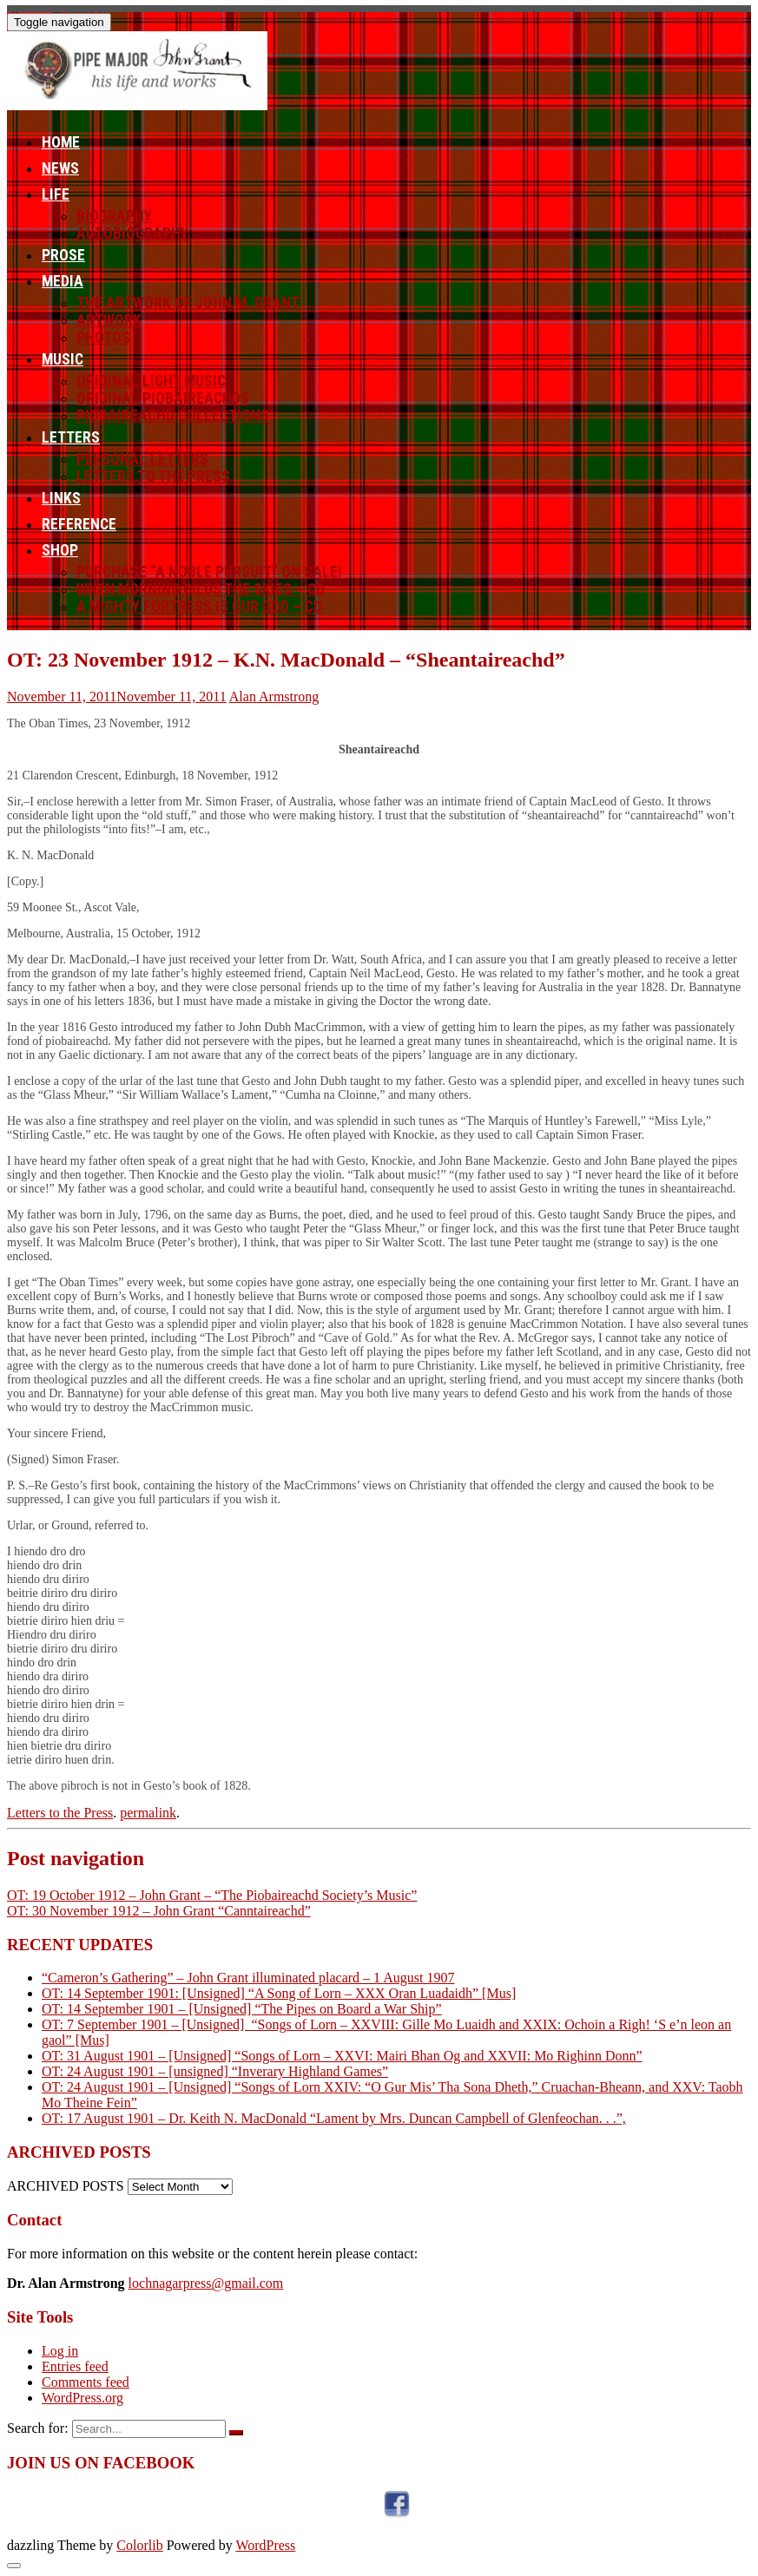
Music (62, 359)
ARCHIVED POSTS (65, 2185)
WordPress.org (82, 2397)
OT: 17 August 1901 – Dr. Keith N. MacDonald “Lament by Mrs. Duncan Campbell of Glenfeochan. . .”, (334, 2118)
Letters (71, 437)
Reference (79, 524)
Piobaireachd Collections (172, 415)
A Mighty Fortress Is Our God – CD (199, 606)
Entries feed (75, 2366)
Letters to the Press (153, 476)
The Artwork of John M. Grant (188, 303)
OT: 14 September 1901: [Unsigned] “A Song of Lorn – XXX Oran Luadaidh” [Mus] (279, 1993)
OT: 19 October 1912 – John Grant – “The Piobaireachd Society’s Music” (212, 1895)
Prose (63, 255)
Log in (60, 2350)
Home (61, 142)
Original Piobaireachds (162, 398)
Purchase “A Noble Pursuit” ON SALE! (209, 572)
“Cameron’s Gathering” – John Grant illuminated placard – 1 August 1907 (248, 1977)
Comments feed (85, 2382)
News (60, 168)
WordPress (265, 2545)
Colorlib (139, 2545)
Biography (114, 216)
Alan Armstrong (274, 696)
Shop (60, 550)
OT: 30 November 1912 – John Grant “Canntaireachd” (159, 1910)
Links (61, 498)
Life (55, 194)
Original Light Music (151, 381)
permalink (148, 1812)
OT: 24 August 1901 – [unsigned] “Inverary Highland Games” (215, 2071)
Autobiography (132, 233)
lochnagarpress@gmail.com (206, 2283)
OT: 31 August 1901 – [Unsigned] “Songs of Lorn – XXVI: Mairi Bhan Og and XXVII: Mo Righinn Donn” (342, 2055)
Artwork (109, 320)
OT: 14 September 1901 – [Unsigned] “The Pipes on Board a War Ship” (242, 2008)
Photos (103, 337)
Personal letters (142, 459)
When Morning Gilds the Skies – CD (200, 589)
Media (62, 281)
